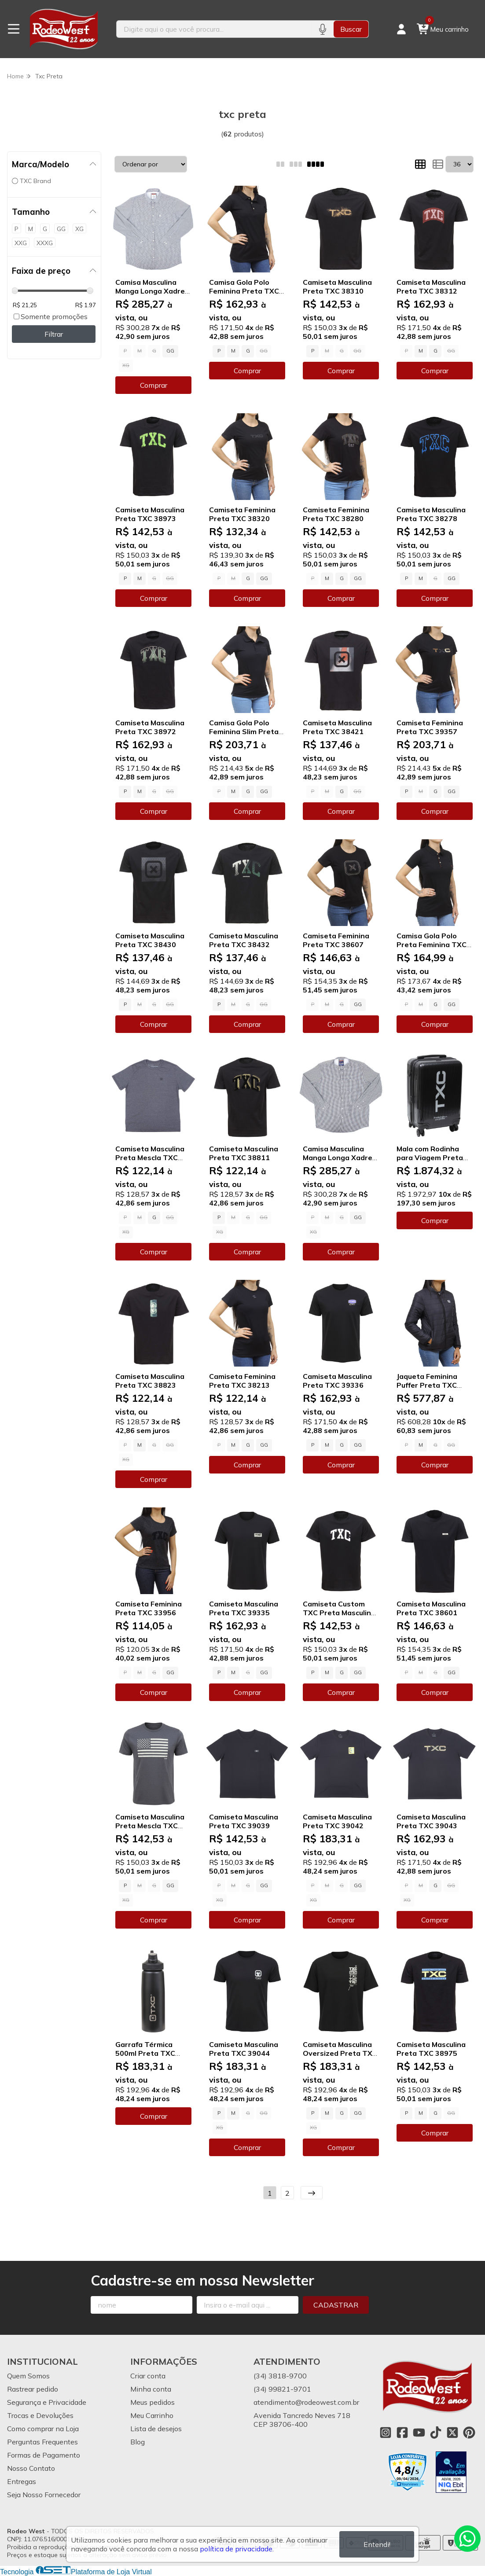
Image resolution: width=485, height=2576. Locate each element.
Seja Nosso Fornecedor (44, 2494)
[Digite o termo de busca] (214, 29)
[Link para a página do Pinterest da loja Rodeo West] (469, 2432)
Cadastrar (335, 2304)
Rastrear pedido (32, 2389)
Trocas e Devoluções (40, 2415)
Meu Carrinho (151, 2415)
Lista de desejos (156, 2428)
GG (170, 351)
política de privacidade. (237, 2548)
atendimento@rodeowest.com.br (306, 2402)
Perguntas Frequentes (42, 2441)
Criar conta (147, 2375)
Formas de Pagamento (43, 2455)
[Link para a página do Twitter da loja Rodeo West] (452, 2432)
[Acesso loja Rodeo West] (401, 29)
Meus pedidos (152, 2402)
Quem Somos (28, 2375)
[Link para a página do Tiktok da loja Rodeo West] (436, 2432)
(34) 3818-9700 (280, 2375)
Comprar (153, 385)
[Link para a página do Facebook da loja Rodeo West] (402, 2432)
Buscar (351, 29)
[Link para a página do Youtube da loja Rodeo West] (419, 2432)
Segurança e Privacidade (46, 2402)
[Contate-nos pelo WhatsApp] (467, 2538)
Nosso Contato (31, 2468)
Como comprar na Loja (43, 2428)
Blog (137, 2441)
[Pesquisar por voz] (322, 29)
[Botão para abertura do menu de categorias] (13, 29)
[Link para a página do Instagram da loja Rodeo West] (385, 2432)
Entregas (21, 2481)
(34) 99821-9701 (282, 2389)
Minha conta (150, 2389)
